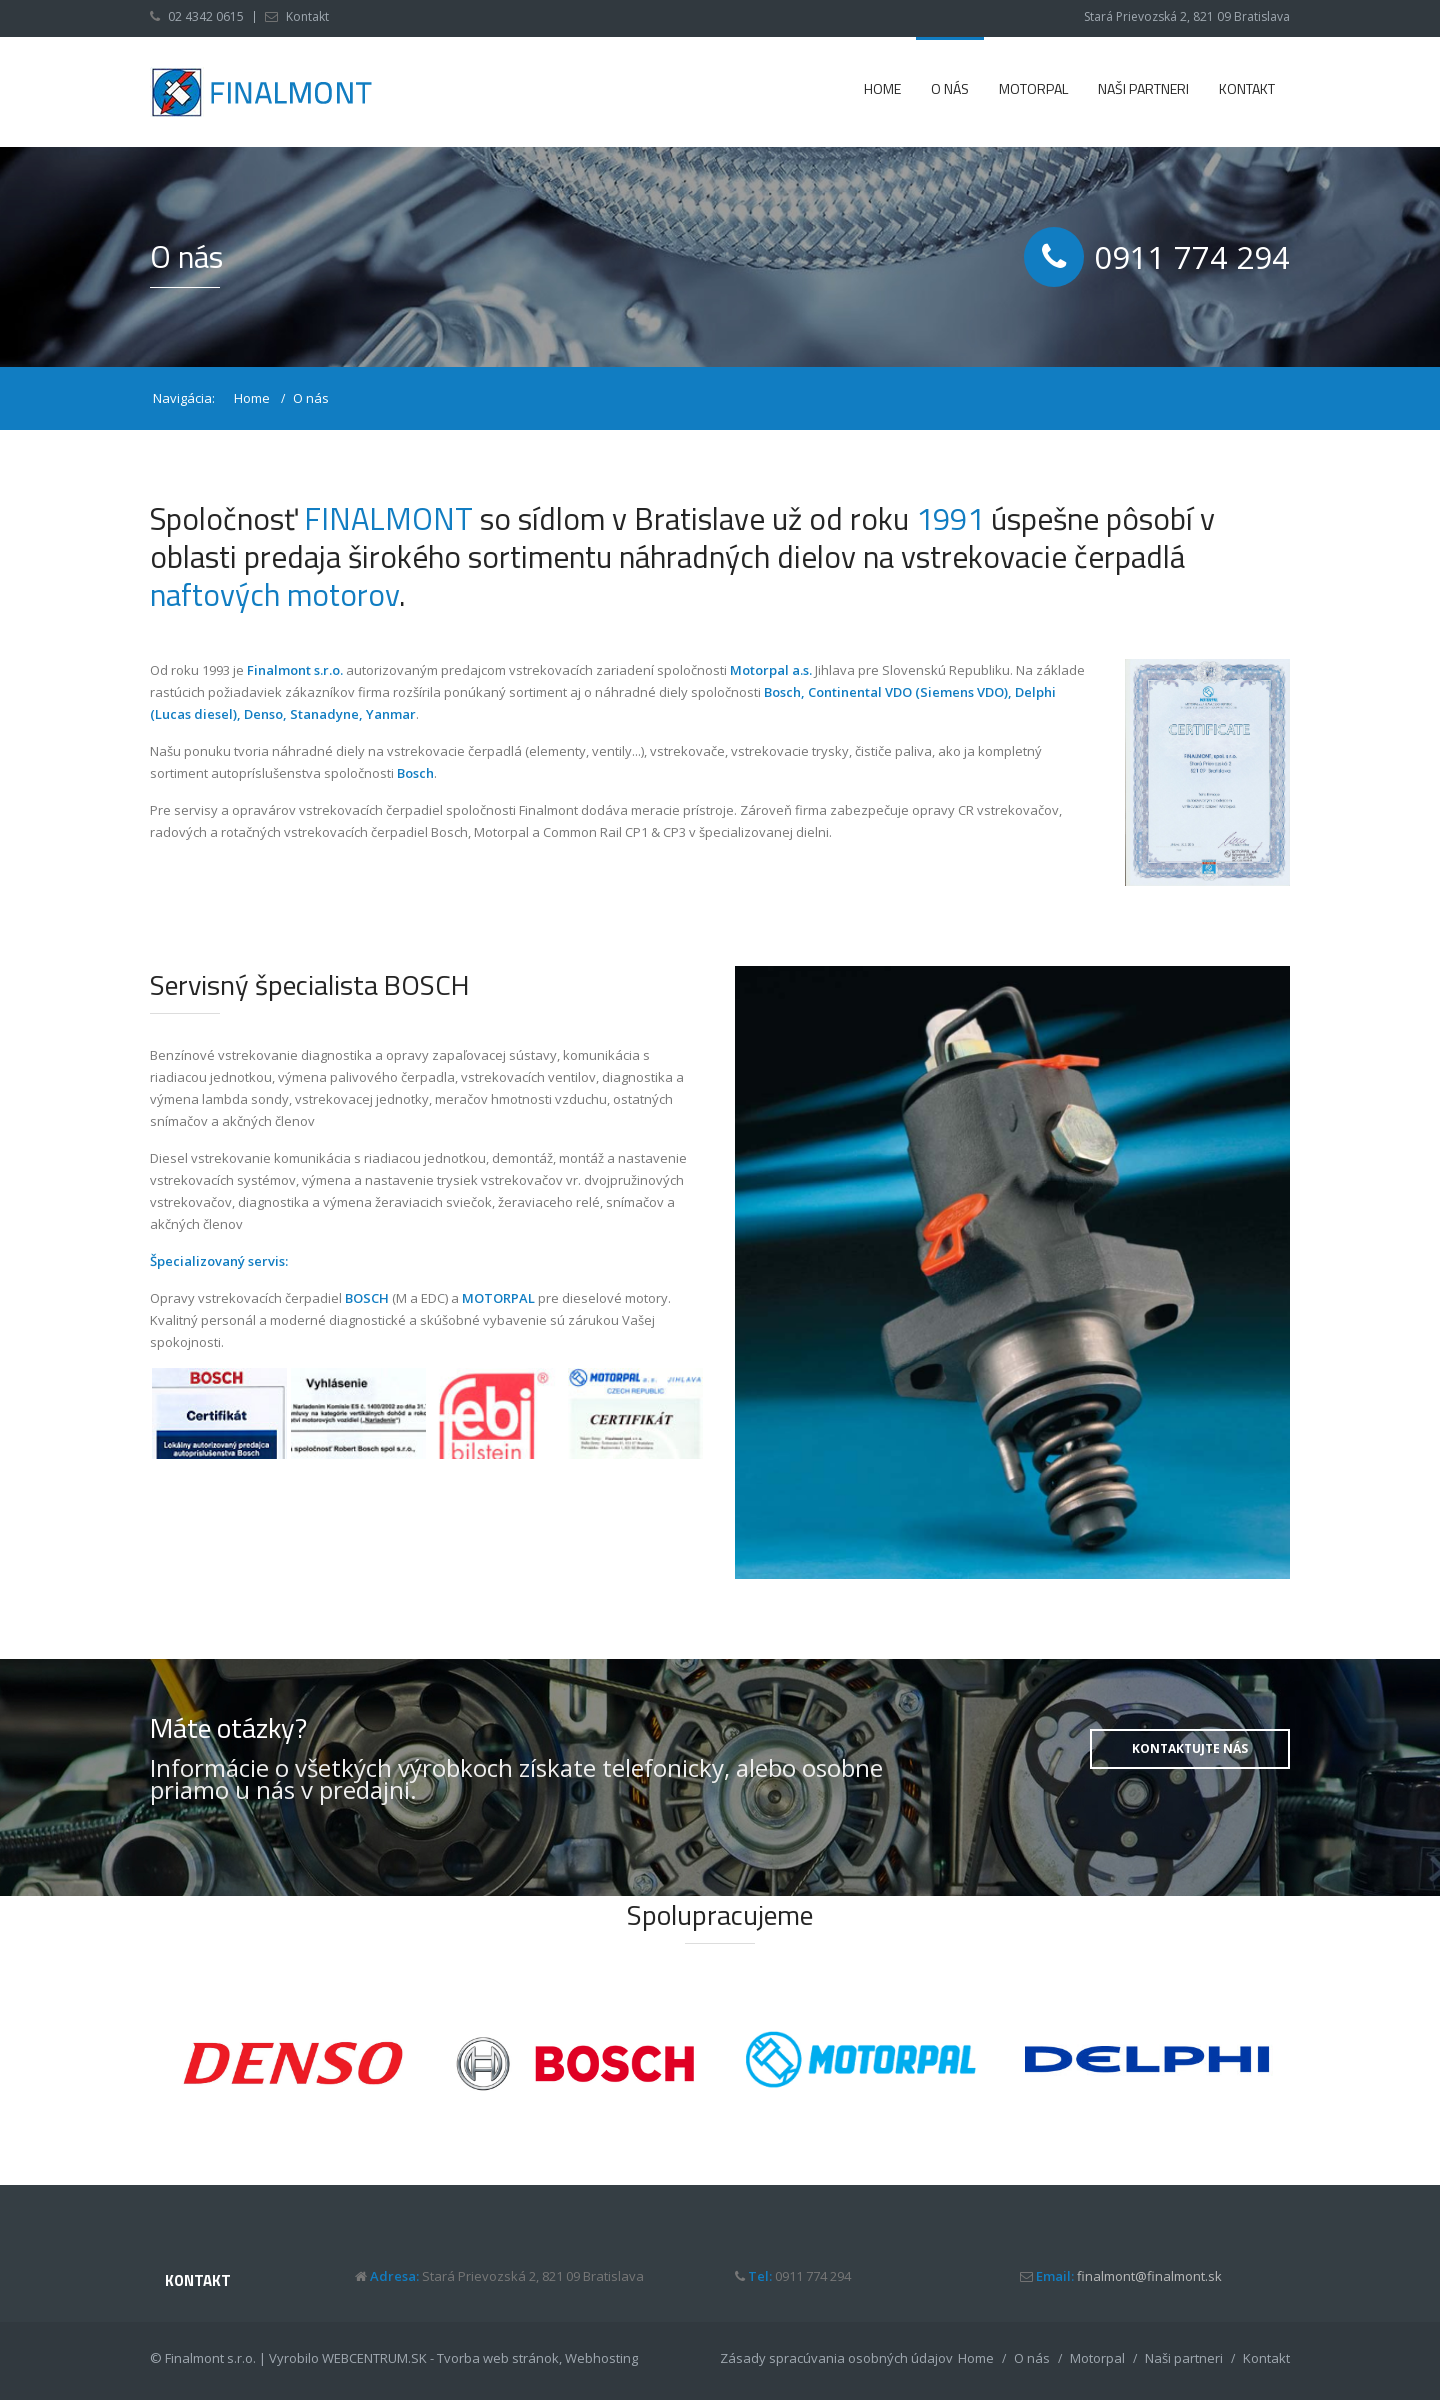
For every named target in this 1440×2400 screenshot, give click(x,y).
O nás (950, 88)
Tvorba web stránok (498, 2358)
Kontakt (307, 17)
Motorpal (1033, 88)
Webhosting (601, 2358)
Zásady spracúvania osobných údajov (836, 2358)
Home (882, 88)
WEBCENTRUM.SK (374, 2358)
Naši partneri (1143, 88)
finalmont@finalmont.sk (1149, 2276)
